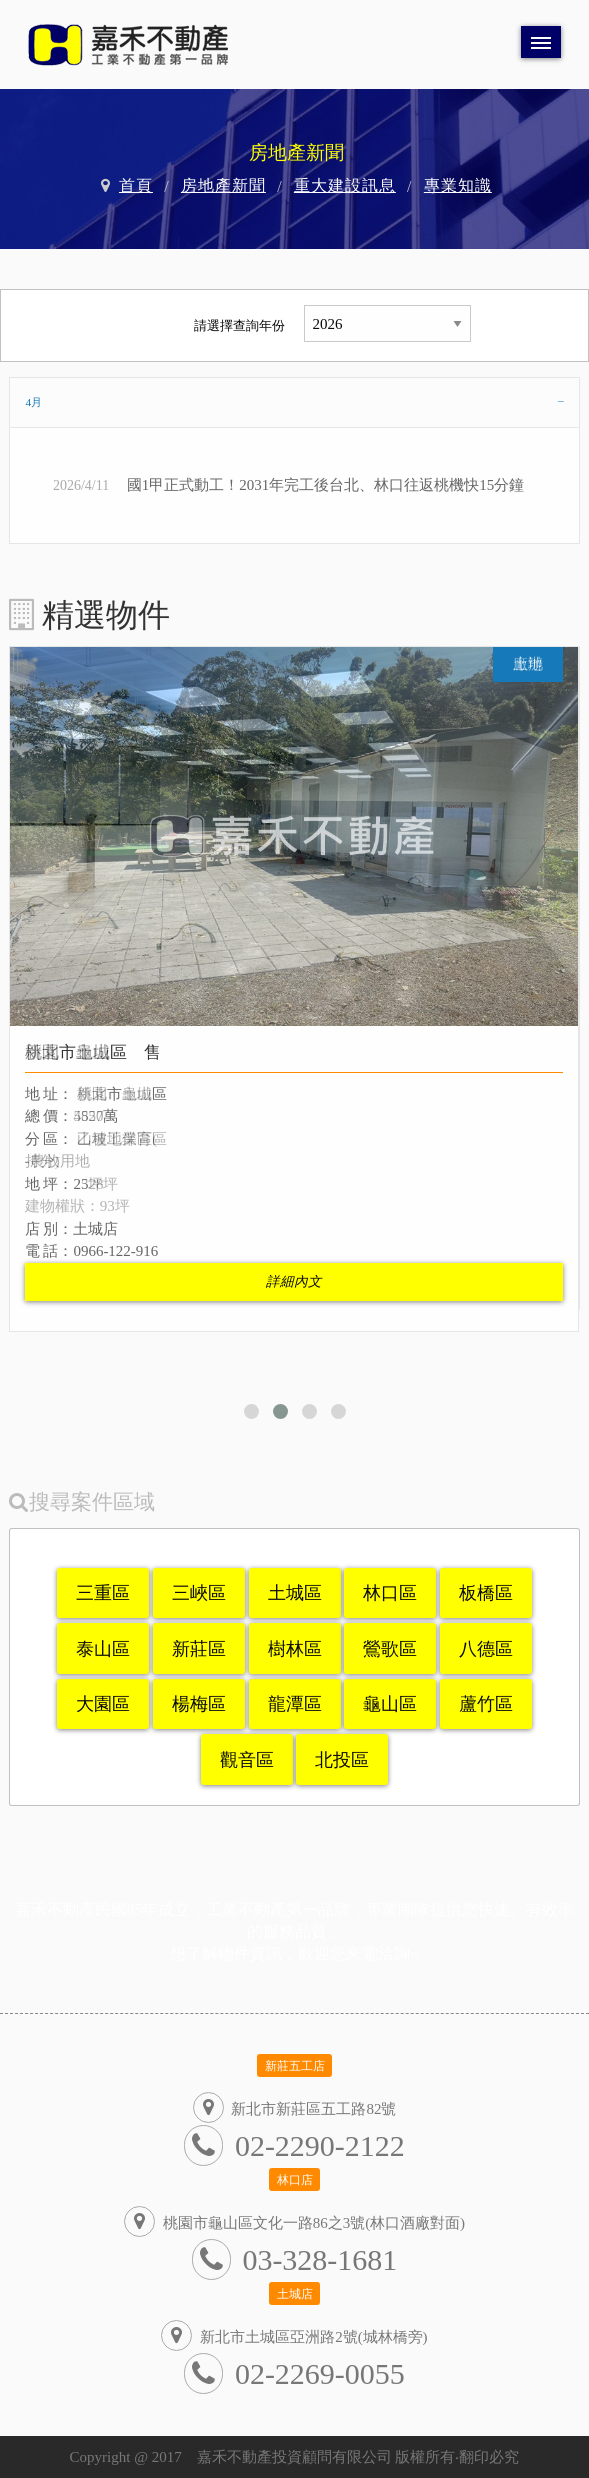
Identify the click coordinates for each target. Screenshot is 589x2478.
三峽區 (199, 1593)
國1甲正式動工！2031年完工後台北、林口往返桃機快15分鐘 (326, 485)
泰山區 (103, 1649)
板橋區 (486, 1593)
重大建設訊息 (345, 185)
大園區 (103, 1704)
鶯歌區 (390, 1649)
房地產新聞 (223, 185)
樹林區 (295, 1649)
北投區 (342, 1760)
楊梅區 (199, 1704)
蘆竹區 (486, 1704)
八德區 (486, 1649)
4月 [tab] (33, 402)
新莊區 (199, 1649)
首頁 (136, 185)
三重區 (103, 1593)
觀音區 (247, 1760)
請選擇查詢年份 (239, 325)
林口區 (390, 1593)
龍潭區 (295, 1704)
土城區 (295, 1593)
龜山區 (390, 1704)
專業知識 (458, 185)
